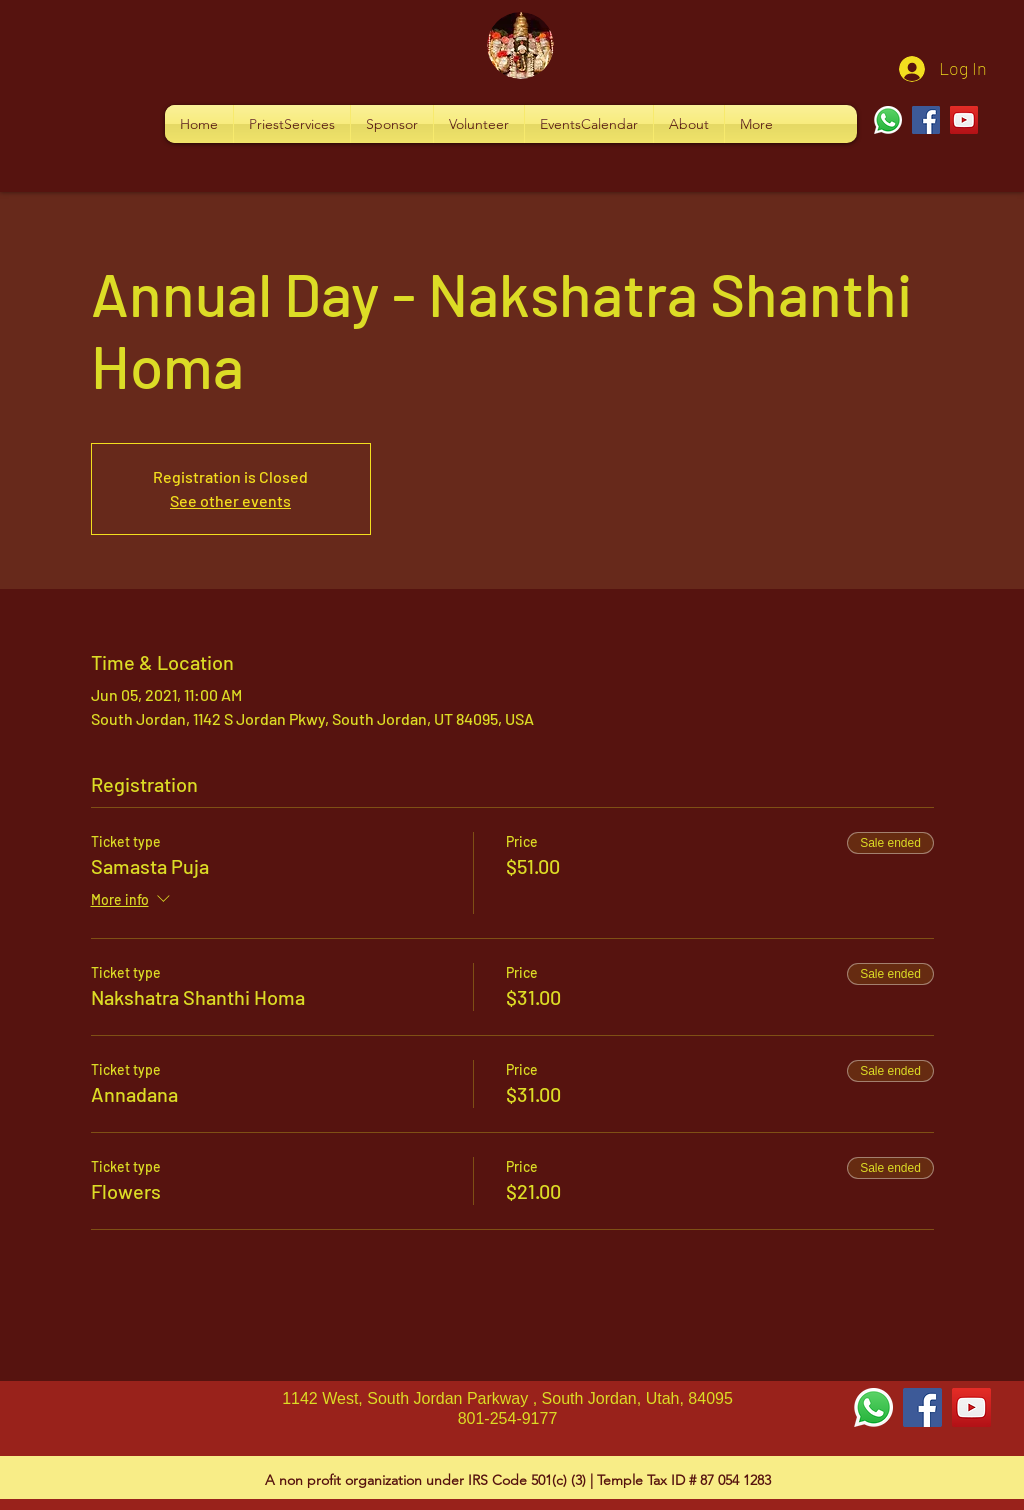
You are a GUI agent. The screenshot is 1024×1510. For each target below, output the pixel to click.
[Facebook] (926, 120)
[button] (292, 124)
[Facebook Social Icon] (922, 1407)
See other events (230, 500)
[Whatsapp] (888, 120)
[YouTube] (964, 120)
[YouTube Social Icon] (971, 1407)
